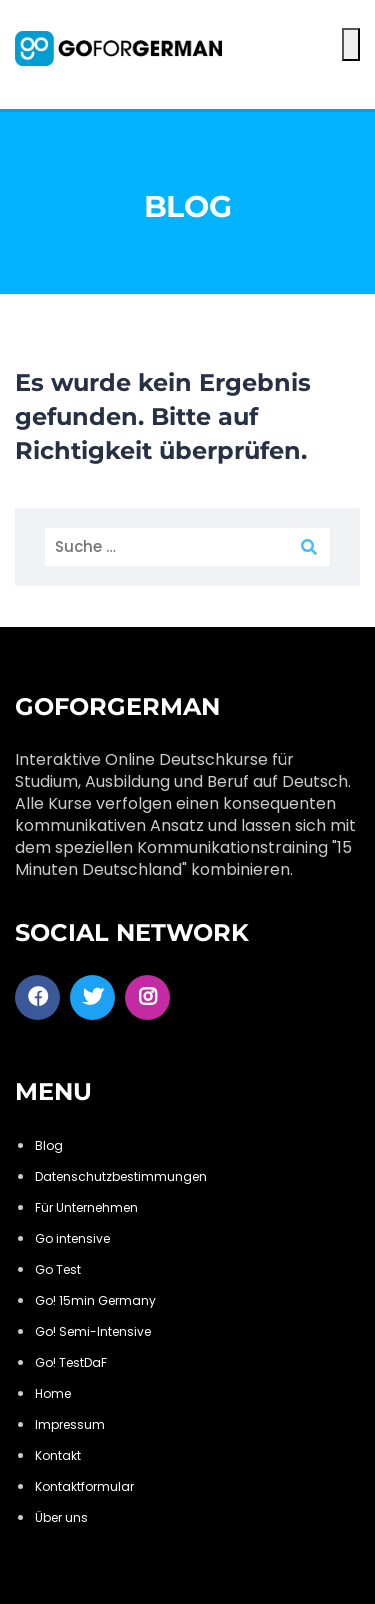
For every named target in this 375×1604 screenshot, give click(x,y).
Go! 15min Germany (95, 1300)
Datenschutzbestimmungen (121, 1176)
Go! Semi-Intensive (93, 1331)
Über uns (61, 1517)
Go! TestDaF (71, 1362)
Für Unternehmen (86, 1207)
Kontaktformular (84, 1486)
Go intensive (72, 1238)
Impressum (70, 1424)
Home (53, 1393)
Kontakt (58, 1455)
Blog (49, 1145)
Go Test (58, 1269)
